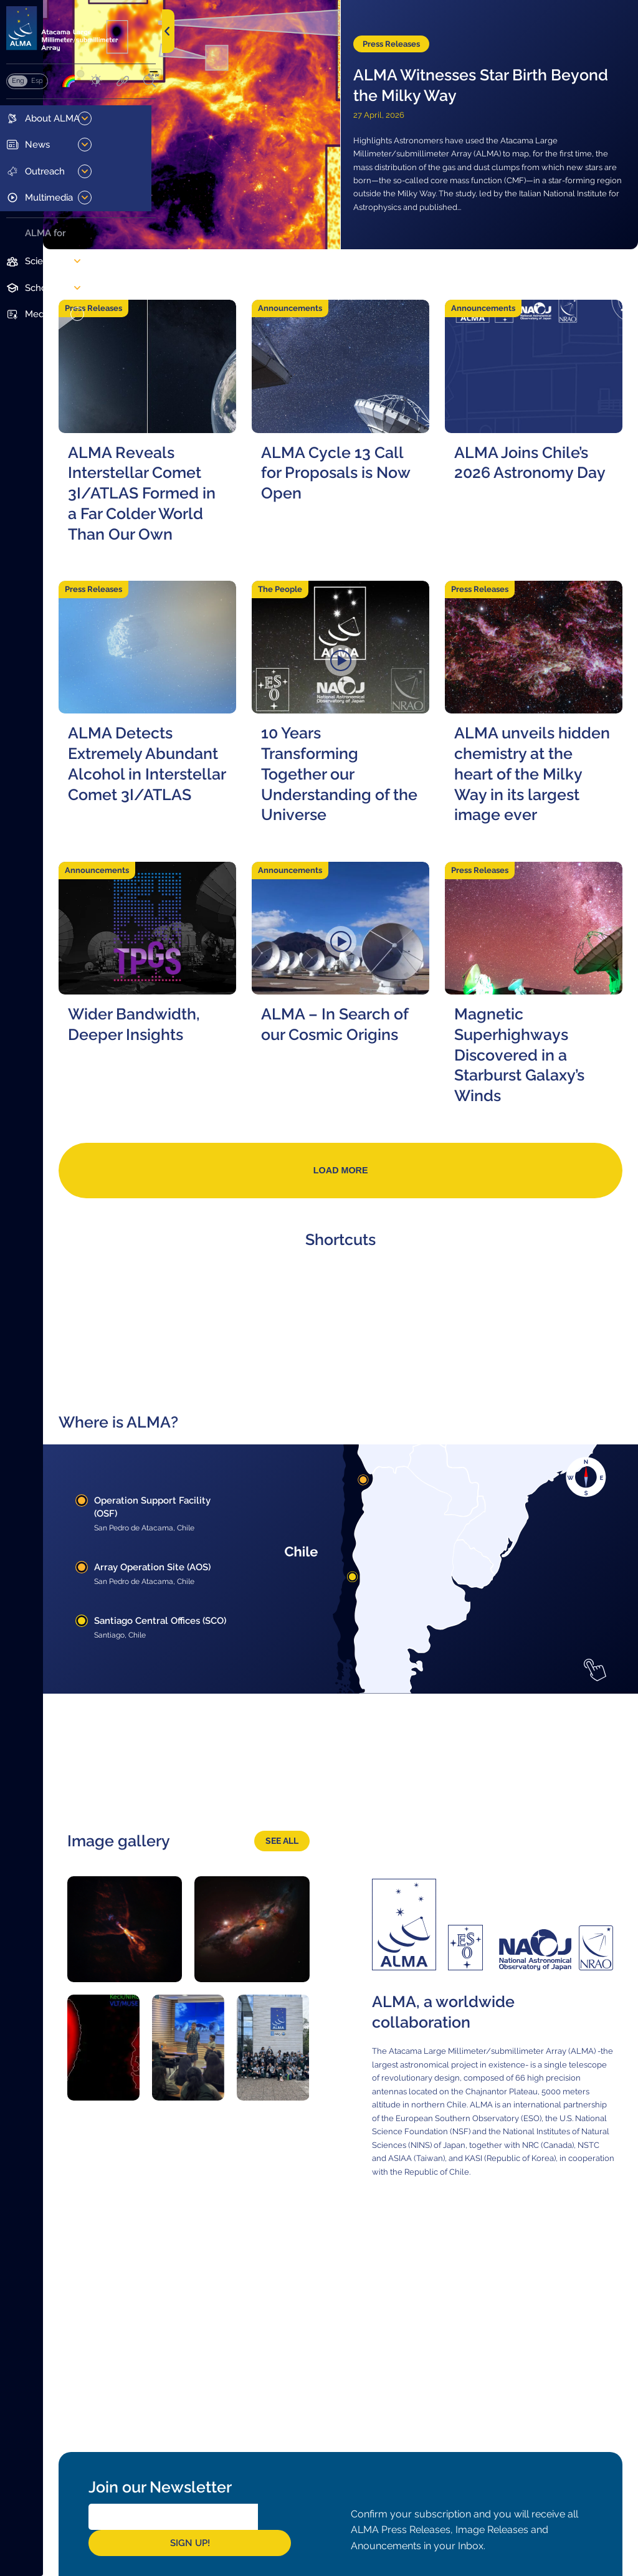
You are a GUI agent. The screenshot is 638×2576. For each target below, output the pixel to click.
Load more (400, 1278)
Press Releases (450, 22)
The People (359, 629)
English (18, 91)
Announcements (369, 290)
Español (36, 91)
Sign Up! (363, 2533)
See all (337, 1884)
